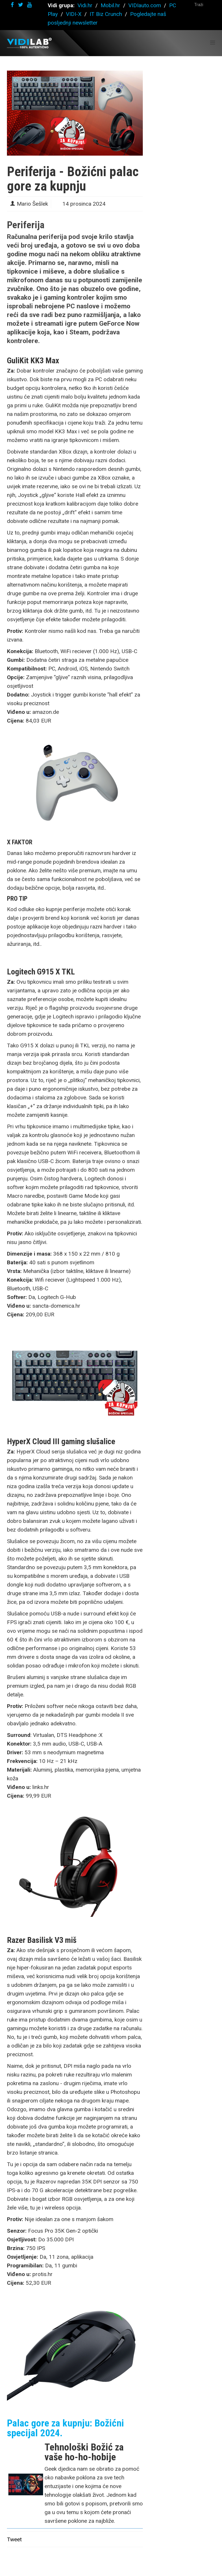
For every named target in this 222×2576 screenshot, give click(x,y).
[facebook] (12, 4)
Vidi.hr (85, 5)
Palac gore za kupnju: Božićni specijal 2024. (65, 2428)
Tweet (14, 2539)
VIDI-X (74, 14)
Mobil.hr (110, 5)
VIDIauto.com (144, 5)
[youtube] (29, 4)
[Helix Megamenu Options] (212, 42)
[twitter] (20, 4)
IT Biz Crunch (106, 14)
